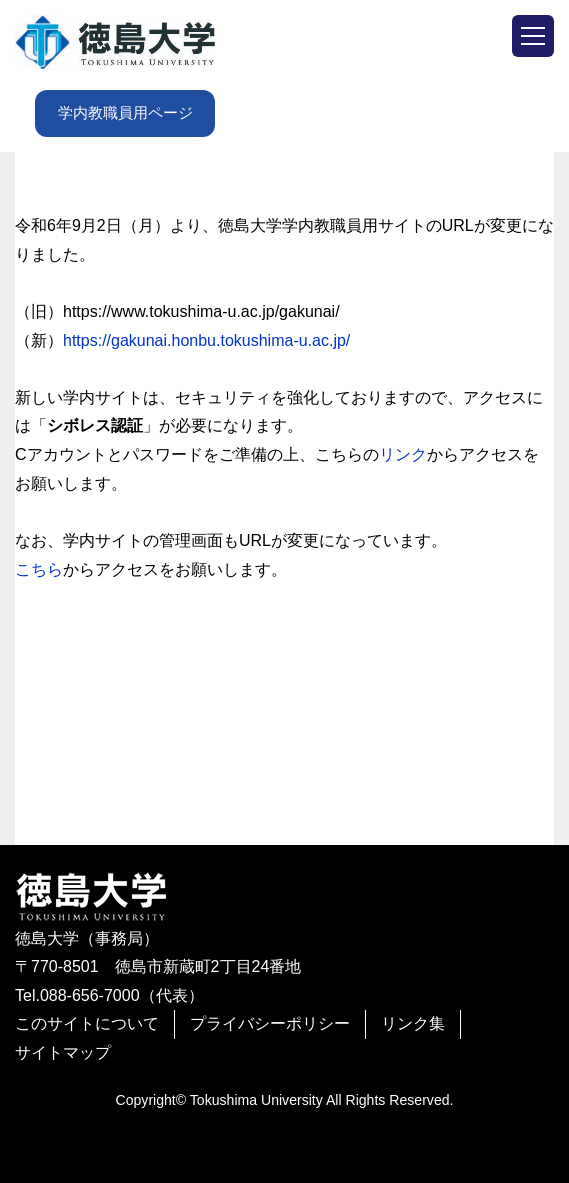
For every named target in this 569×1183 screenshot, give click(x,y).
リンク (403, 454)
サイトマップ (63, 1052)
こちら (39, 569)
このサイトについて (87, 1023)
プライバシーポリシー (270, 1023)
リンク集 (413, 1023)
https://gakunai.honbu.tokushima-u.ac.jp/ (206, 340)
